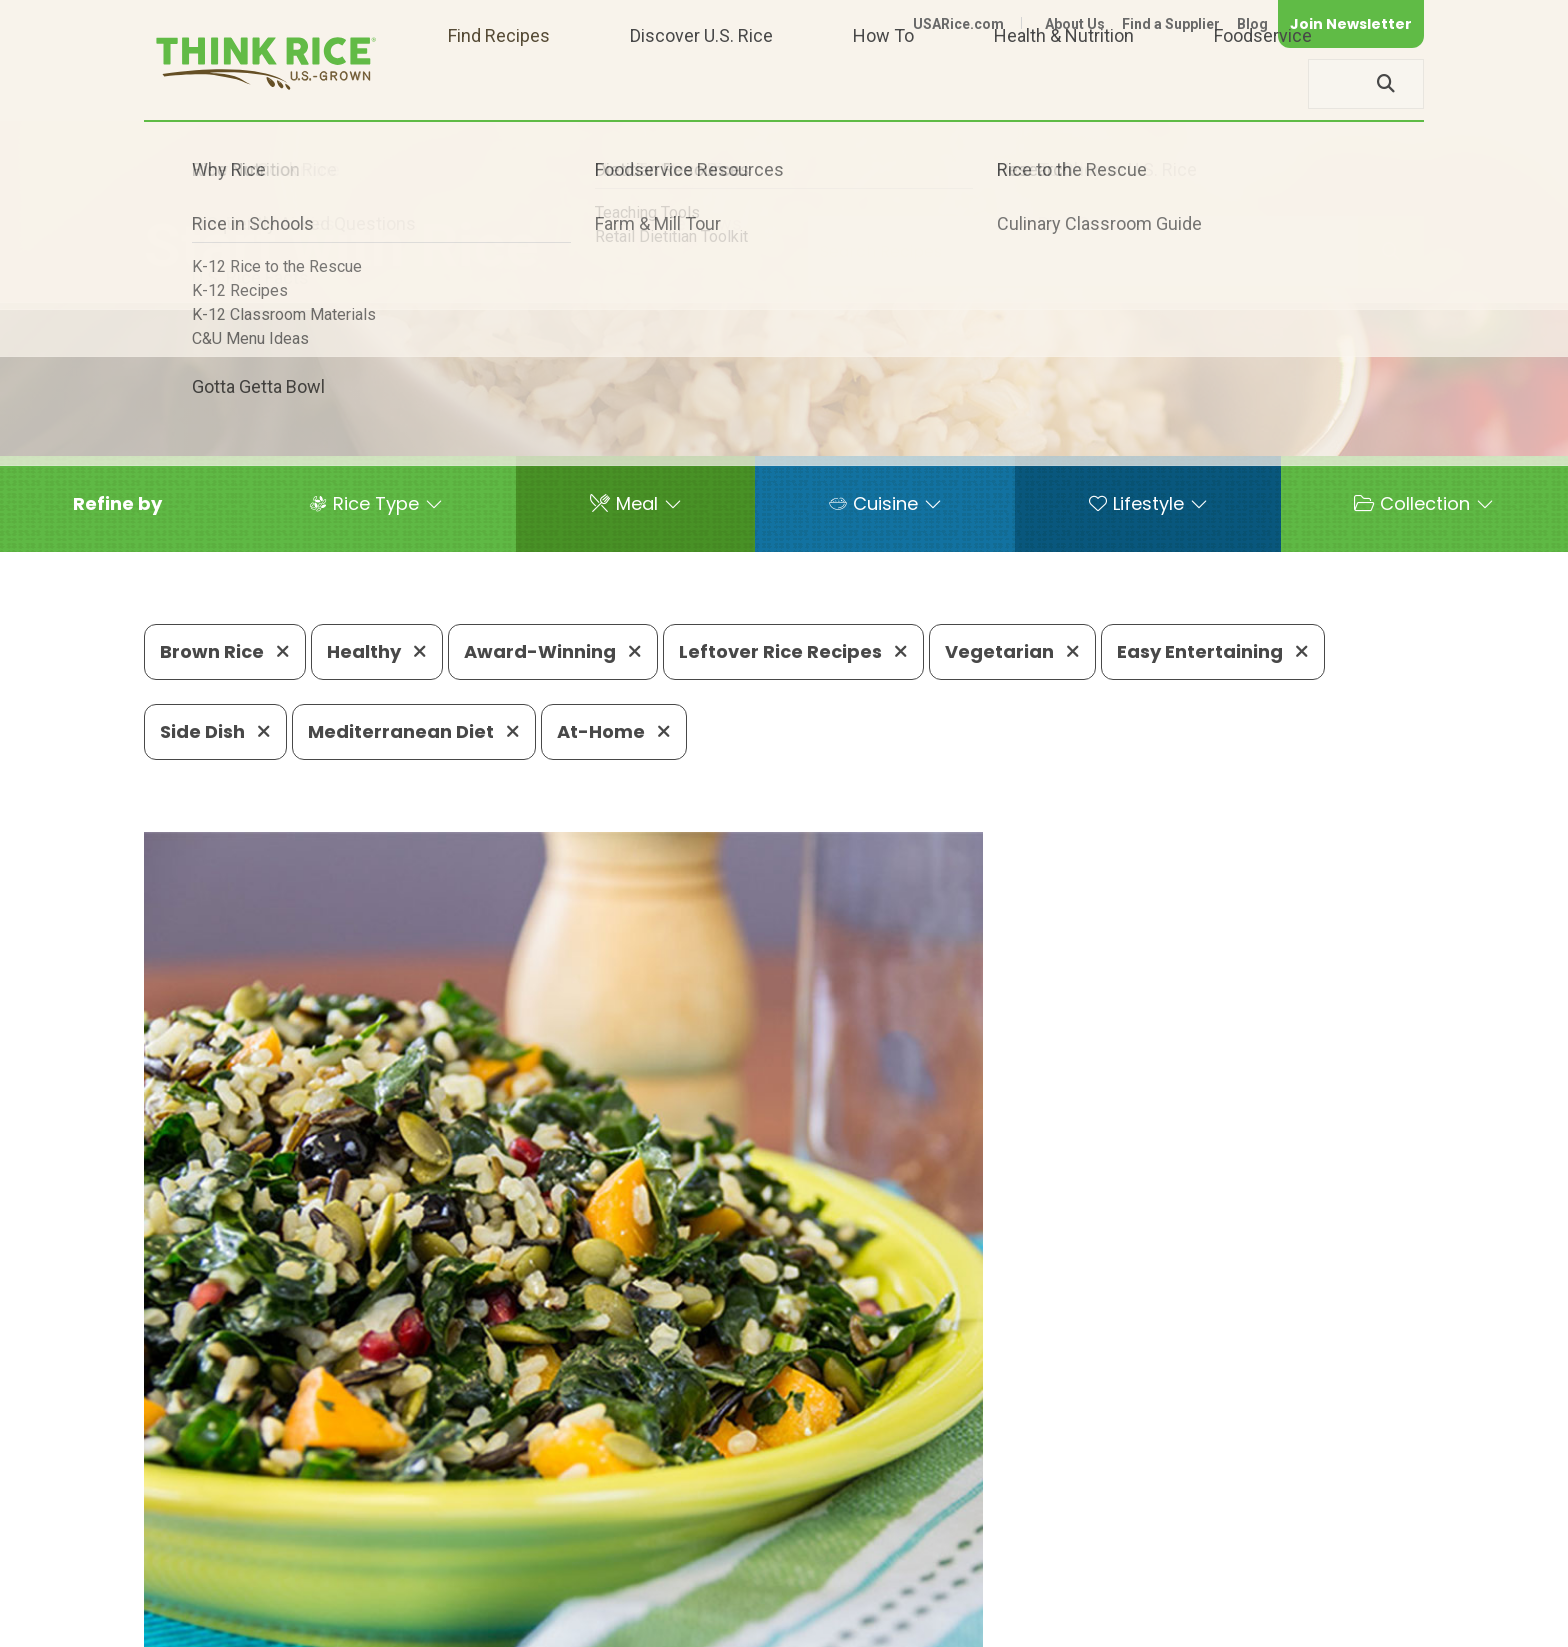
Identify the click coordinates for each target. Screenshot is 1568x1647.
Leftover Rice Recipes (793, 651)
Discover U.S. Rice (701, 83)
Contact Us (1047, 1622)
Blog (1252, 24)
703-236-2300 (461, 1562)
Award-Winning (553, 651)
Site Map (1265, 1622)
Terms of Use (1367, 1622)
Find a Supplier (1171, 24)
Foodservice (1263, 83)
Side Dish (215, 731)
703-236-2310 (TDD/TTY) (878, 1562)
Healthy (377, 651)
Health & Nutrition (1064, 83)
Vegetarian (1012, 651)
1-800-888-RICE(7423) (648, 1562)
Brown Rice (225, 651)
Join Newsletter (1351, 24)
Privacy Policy (1160, 1622)
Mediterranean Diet (414, 731)
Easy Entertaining (1213, 651)
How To (883, 83)
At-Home (614, 731)
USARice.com (958, 24)
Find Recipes (499, 83)
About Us (1075, 24)
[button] (117, 504)
